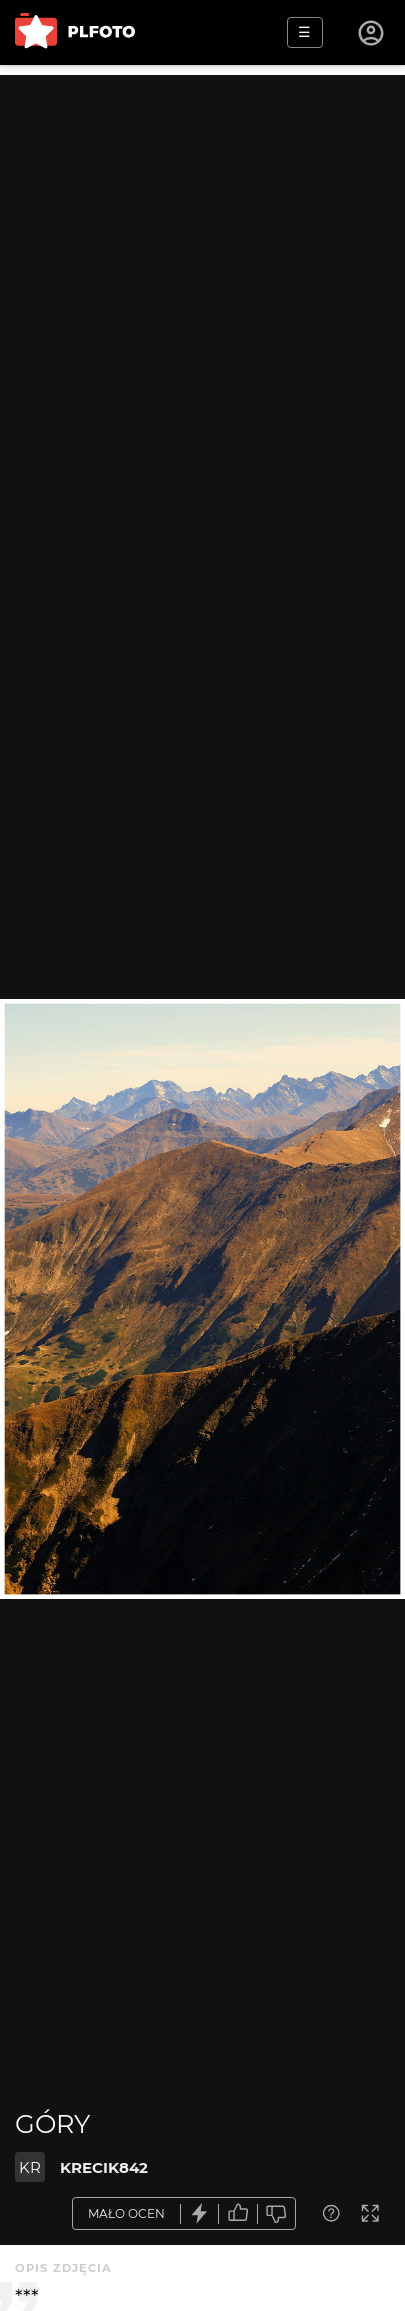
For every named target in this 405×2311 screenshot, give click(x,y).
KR (30, 2167)
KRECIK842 (104, 2167)
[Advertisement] (202, 277)
